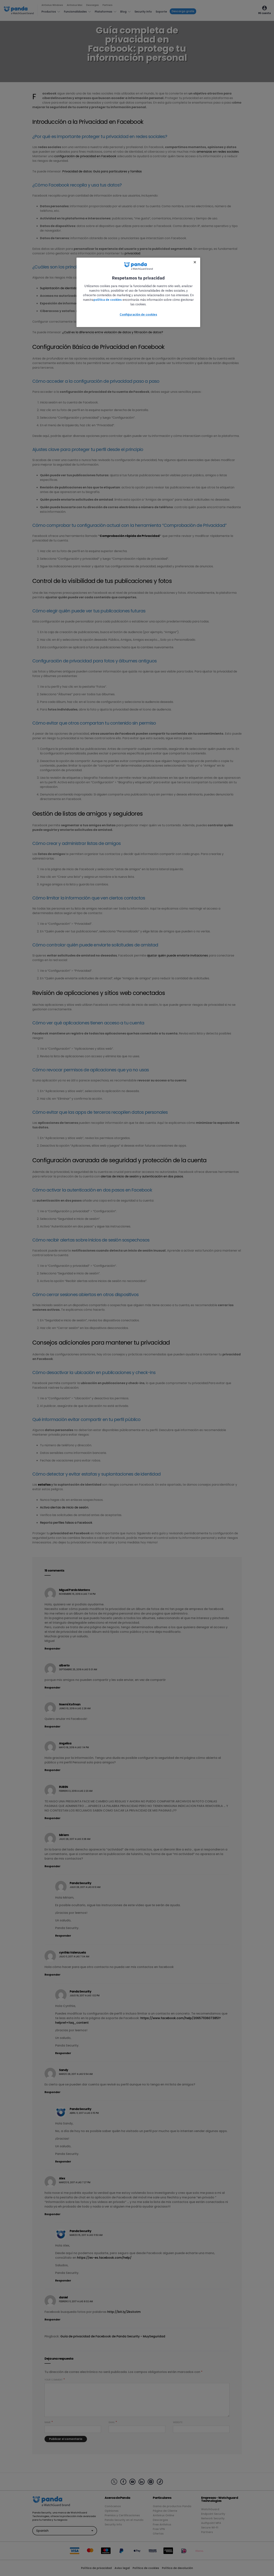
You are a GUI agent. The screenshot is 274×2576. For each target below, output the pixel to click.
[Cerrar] (195, 262)
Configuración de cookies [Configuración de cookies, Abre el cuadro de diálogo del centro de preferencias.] (138, 314)
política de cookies (108, 300)
